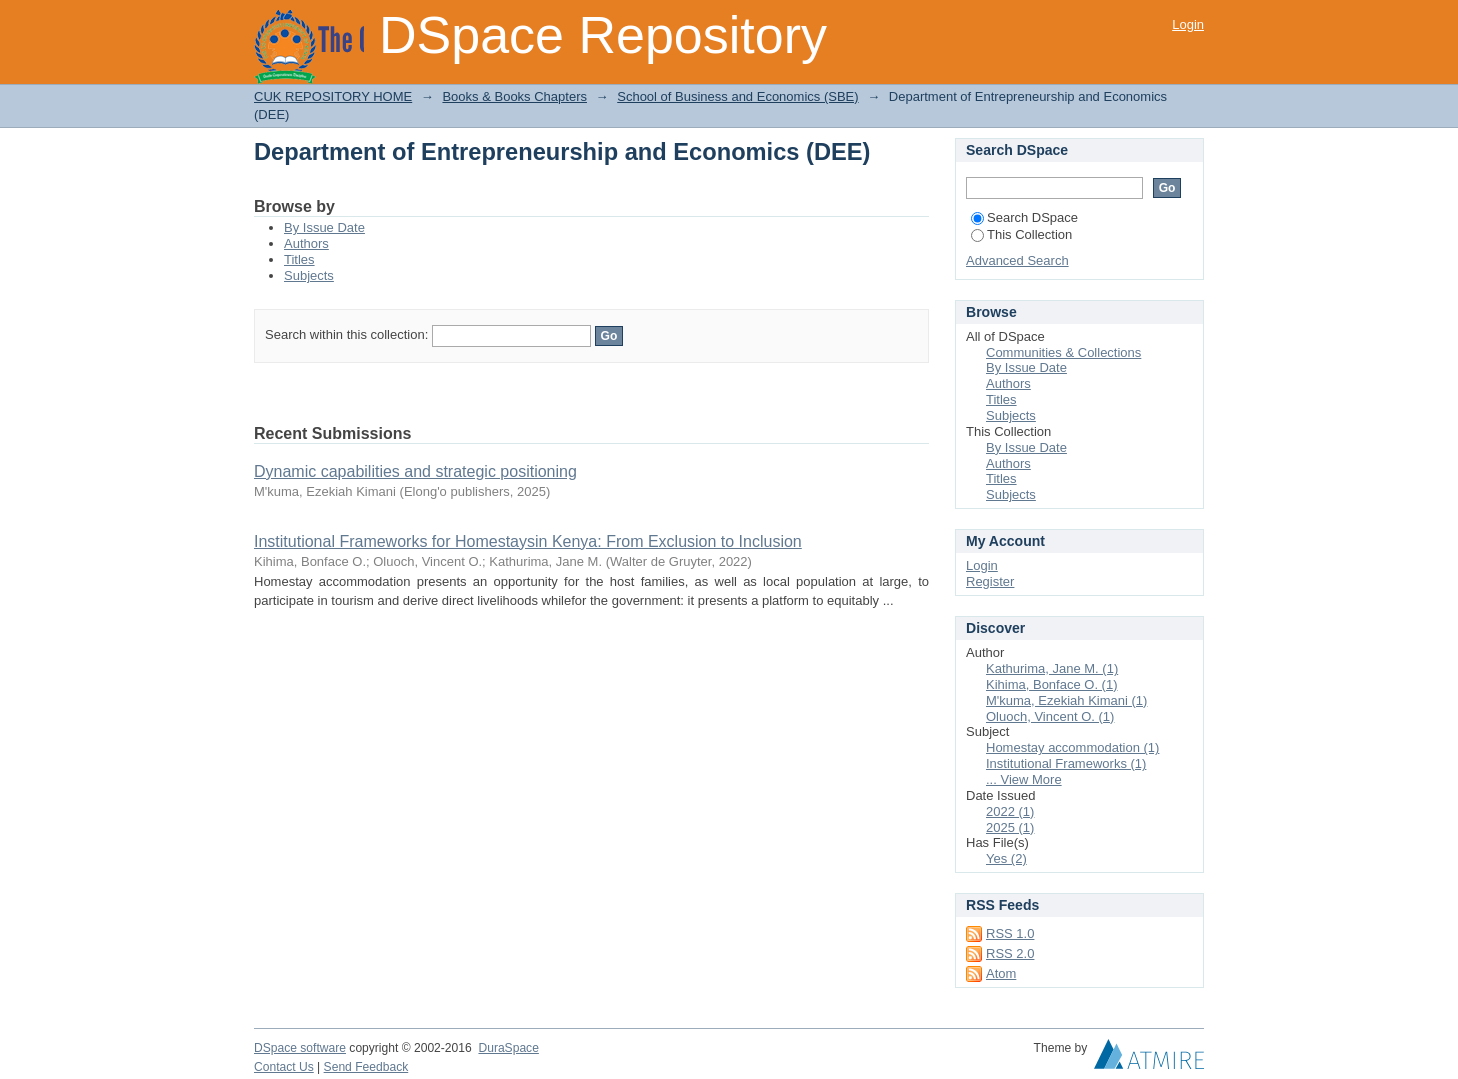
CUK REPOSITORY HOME (333, 96)
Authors (306, 243)
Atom (1001, 973)
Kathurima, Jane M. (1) (1052, 668)
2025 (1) (1010, 827)
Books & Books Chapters (514, 96)
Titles (299, 259)
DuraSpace (508, 1048)
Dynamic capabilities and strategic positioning (415, 471)
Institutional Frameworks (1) (1066, 763)
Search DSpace (1024, 217)
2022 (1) (1010, 811)
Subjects (309, 275)
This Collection (1021, 234)
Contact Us (284, 1067)
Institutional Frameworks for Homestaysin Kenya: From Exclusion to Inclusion (528, 541)
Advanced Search (1017, 260)
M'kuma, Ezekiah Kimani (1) (1066, 700)
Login (1188, 24)
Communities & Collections (1063, 352)
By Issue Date (324, 227)
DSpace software (300, 1048)
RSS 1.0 (1010, 933)
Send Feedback (366, 1067)
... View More (1024, 779)
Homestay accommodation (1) (1072, 747)
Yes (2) (1006, 858)
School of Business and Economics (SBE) (737, 96)
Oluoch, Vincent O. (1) (1050, 716)
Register (990, 581)
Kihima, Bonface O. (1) (1052, 684)
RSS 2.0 (1010, 953)
